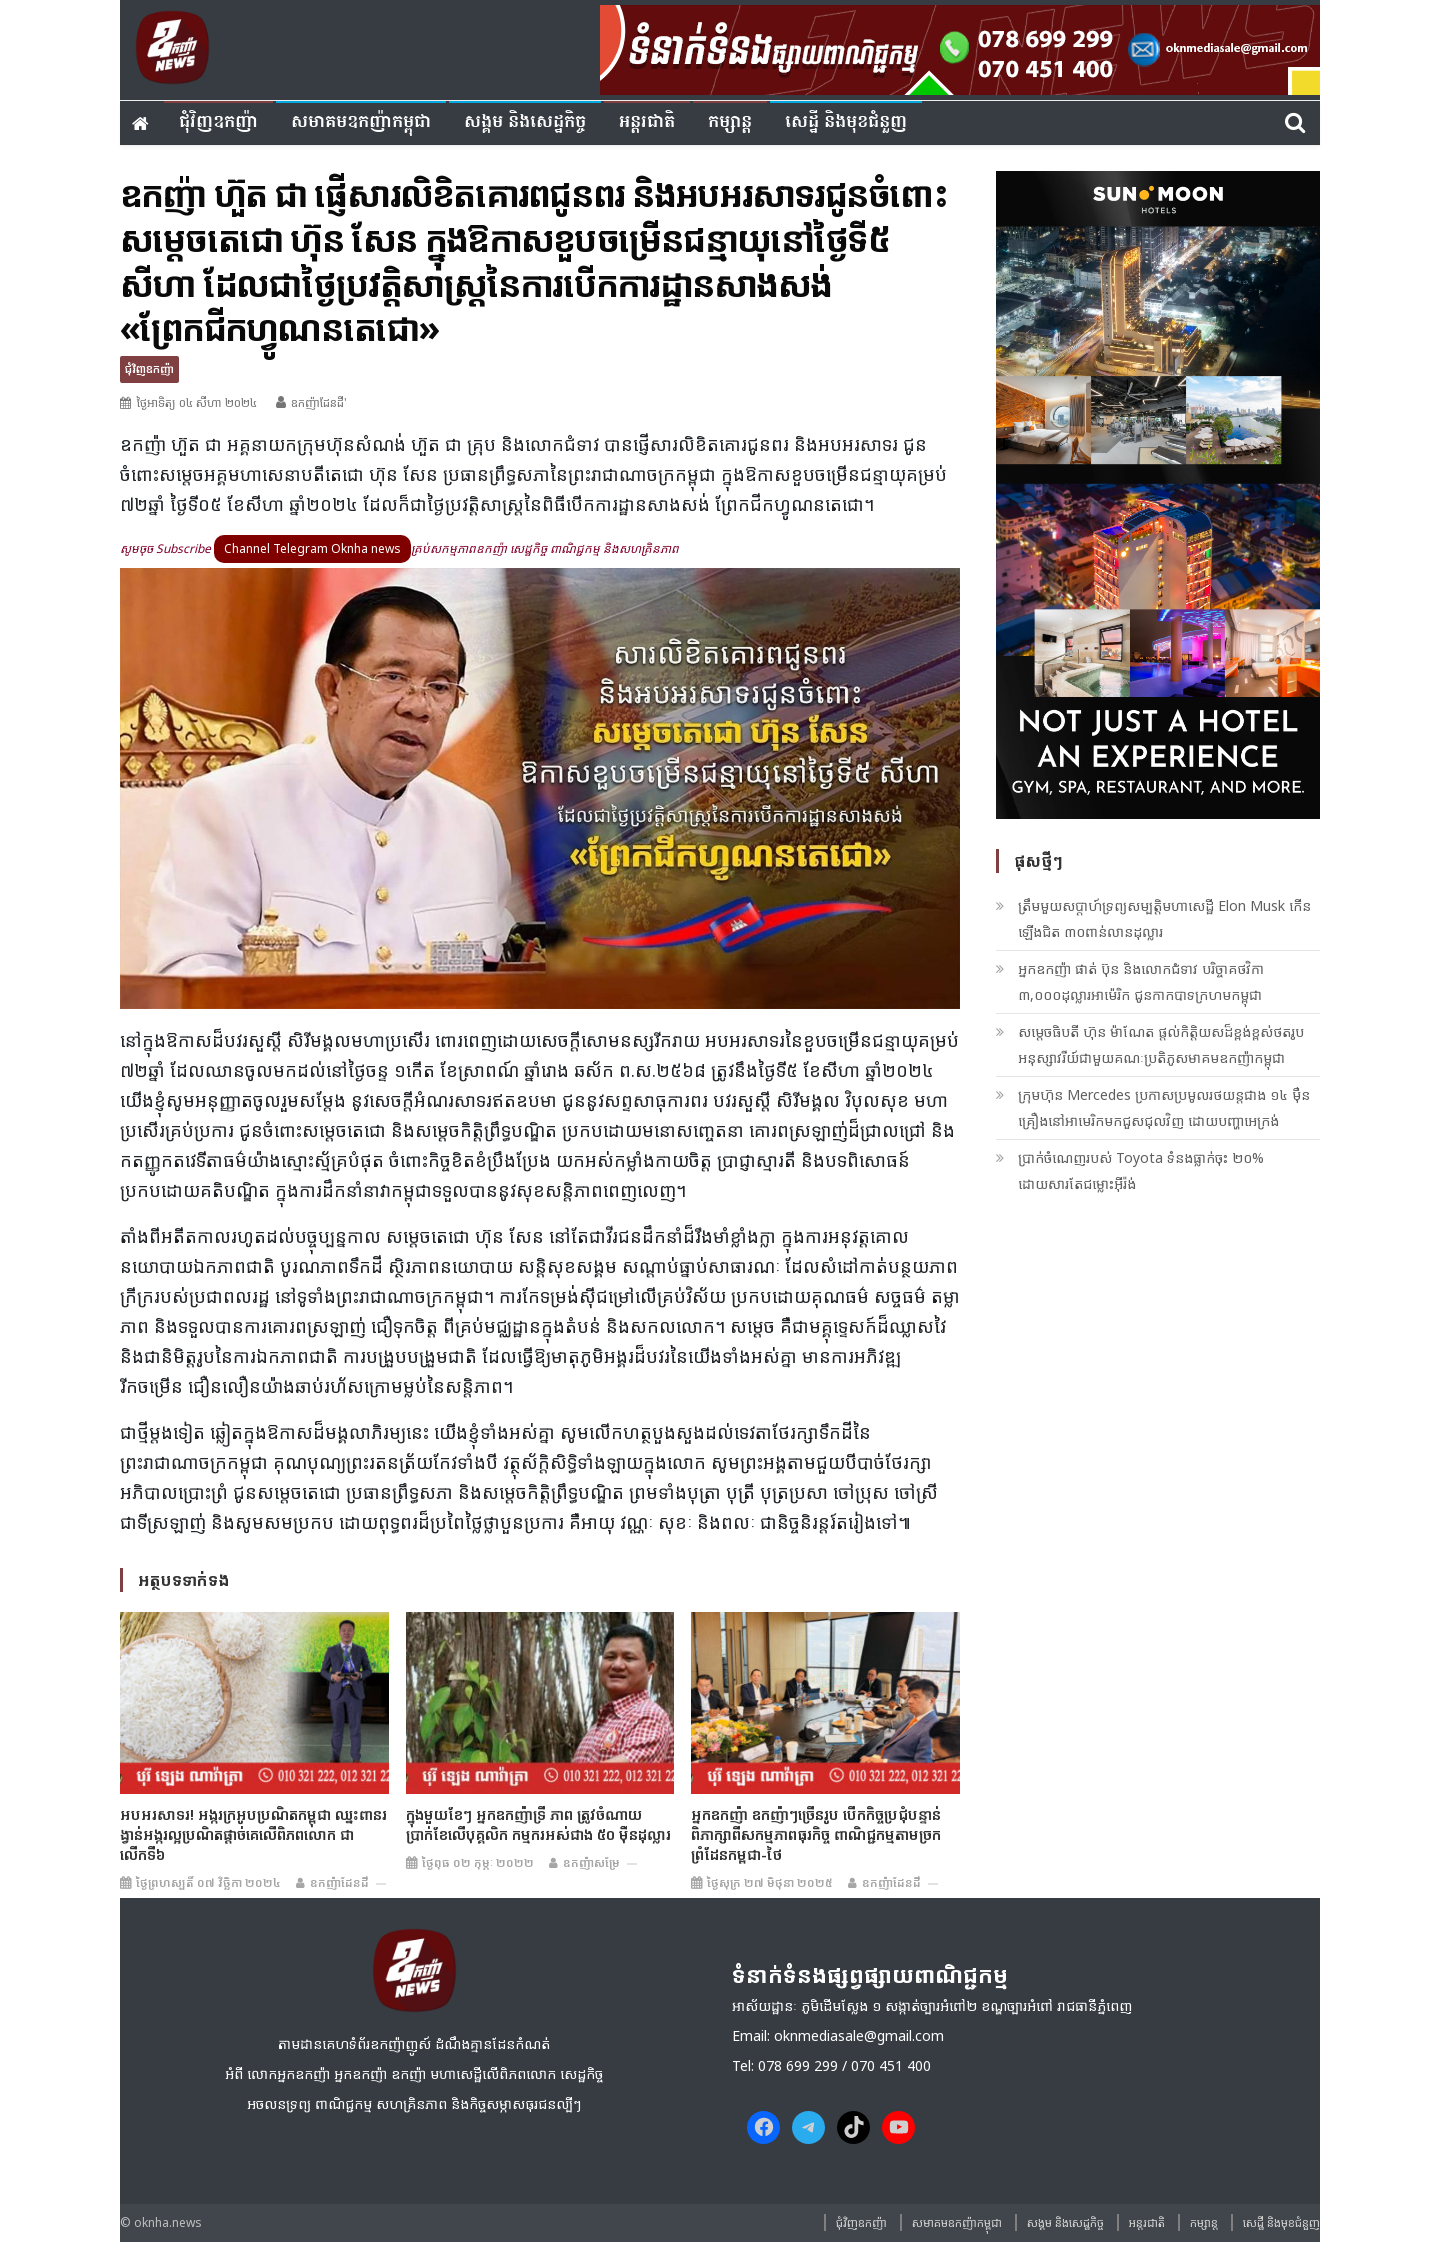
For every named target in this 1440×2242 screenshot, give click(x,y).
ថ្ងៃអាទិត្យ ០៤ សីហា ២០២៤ (196, 402)
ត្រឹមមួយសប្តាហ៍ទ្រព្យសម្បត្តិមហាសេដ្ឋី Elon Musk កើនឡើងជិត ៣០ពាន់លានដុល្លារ (1164, 918)
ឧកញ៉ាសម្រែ (591, 1862)
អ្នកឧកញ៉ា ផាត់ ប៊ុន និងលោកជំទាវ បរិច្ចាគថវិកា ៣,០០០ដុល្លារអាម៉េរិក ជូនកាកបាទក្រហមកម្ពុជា (1141, 981)
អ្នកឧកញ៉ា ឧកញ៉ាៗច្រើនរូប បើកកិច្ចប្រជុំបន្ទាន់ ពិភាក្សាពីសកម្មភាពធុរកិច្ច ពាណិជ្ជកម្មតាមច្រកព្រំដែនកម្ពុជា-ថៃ (816, 1834)
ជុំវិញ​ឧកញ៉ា (218, 122)
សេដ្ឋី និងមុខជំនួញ (846, 122)
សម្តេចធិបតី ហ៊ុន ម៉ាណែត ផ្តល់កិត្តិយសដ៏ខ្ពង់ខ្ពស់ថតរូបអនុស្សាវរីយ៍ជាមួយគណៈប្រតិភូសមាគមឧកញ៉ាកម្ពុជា (1161, 1044)
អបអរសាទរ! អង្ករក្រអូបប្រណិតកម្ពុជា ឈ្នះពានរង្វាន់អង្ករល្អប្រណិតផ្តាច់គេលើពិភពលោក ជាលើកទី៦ (253, 1834)
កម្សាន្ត (730, 122)
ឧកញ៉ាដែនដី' (319, 402)
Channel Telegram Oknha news (312, 548)
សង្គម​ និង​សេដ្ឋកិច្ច (525, 122)
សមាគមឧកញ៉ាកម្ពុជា (361, 122)
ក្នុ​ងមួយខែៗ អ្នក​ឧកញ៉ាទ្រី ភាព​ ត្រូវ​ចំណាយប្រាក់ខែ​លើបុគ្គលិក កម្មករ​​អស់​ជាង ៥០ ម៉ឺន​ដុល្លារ (538, 1824)
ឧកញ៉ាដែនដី (339, 1882)
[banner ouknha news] (960, 47)
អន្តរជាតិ (647, 122)
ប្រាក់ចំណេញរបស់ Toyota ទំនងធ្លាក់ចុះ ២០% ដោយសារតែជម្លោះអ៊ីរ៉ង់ (1141, 1170)
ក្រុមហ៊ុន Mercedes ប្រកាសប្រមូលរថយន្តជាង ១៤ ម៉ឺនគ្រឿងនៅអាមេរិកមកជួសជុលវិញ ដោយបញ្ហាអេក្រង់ (1164, 1107)
